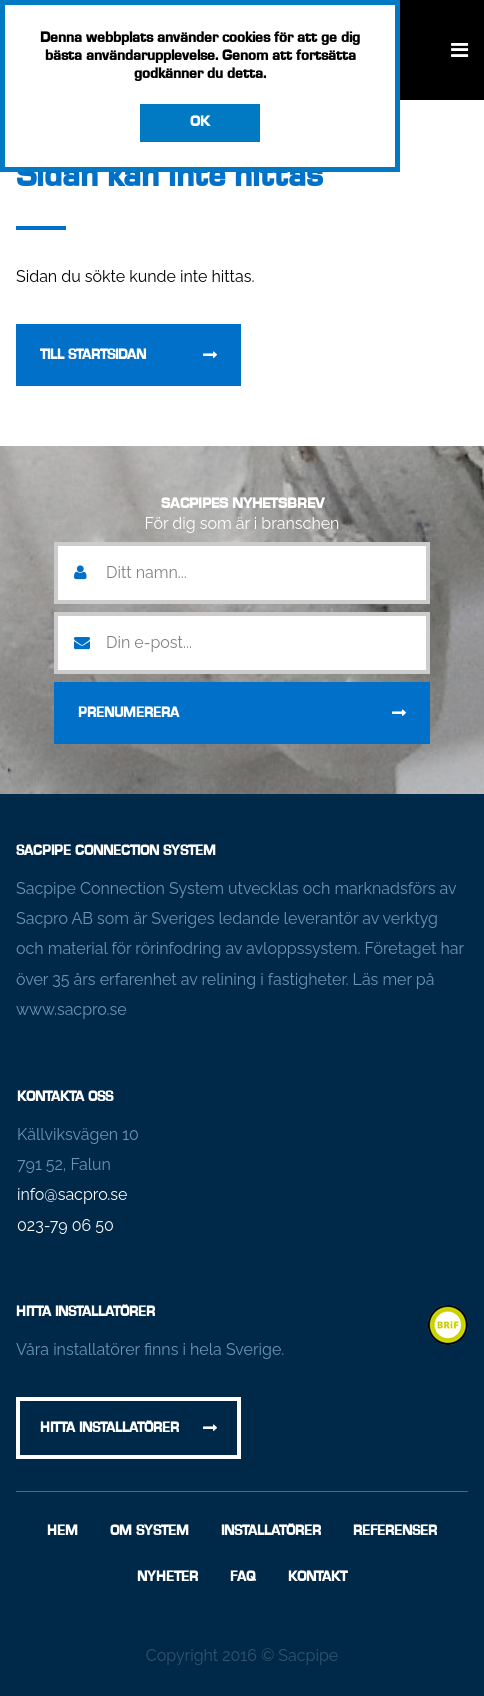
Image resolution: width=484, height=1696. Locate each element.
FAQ (243, 1577)
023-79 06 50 (65, 1225)
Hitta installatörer (109, 1428)
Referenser (395, 1531)
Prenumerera (128, 713)
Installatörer (271, 1531)
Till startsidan (93, 355)
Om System (149, 1531)
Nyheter (167, 1577)
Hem (62, 1531)
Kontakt (317, 1577)
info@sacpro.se (72, 1194)
